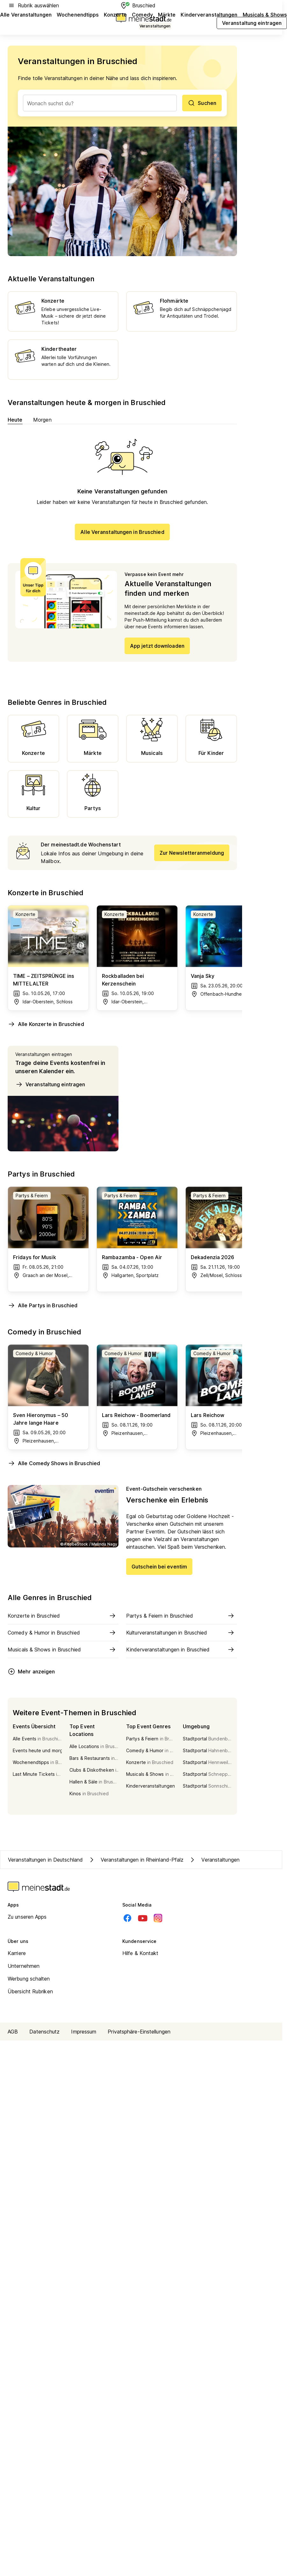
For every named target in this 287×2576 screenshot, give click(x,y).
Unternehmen (23, 1966)
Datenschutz (44, 2031)
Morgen (42, 419)
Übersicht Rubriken (30, 1991)
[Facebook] (127, 1918)
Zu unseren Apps (27, 1917)
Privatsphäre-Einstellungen (139, 2031)
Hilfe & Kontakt (140, 1953)
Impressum (83, 2031)
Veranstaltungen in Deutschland (45, 1859)
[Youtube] (143, 1918)
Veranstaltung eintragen (50, 1084)
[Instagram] (158, 1918)
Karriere (17, 1953)
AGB (13, 2031)
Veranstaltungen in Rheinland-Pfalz (135, 1860)
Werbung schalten (29, 1978)
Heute (15, 419)
